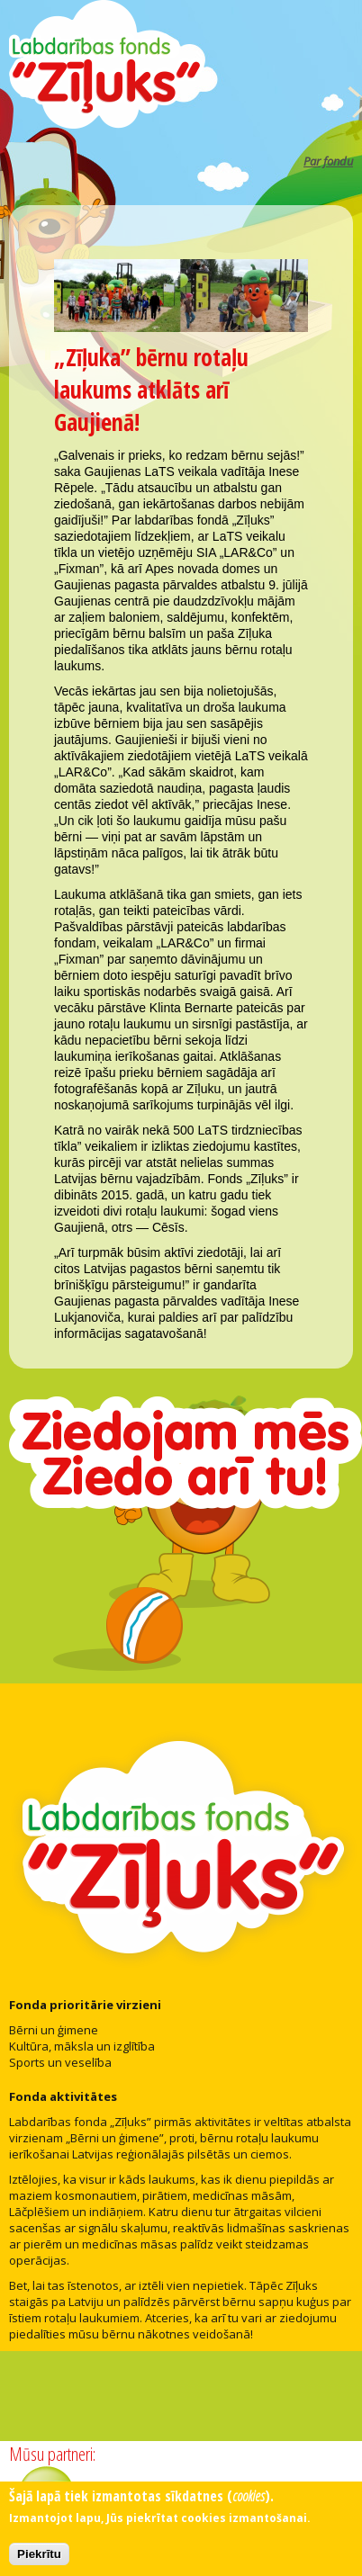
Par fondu (328, 161)
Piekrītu (39, 2557)
